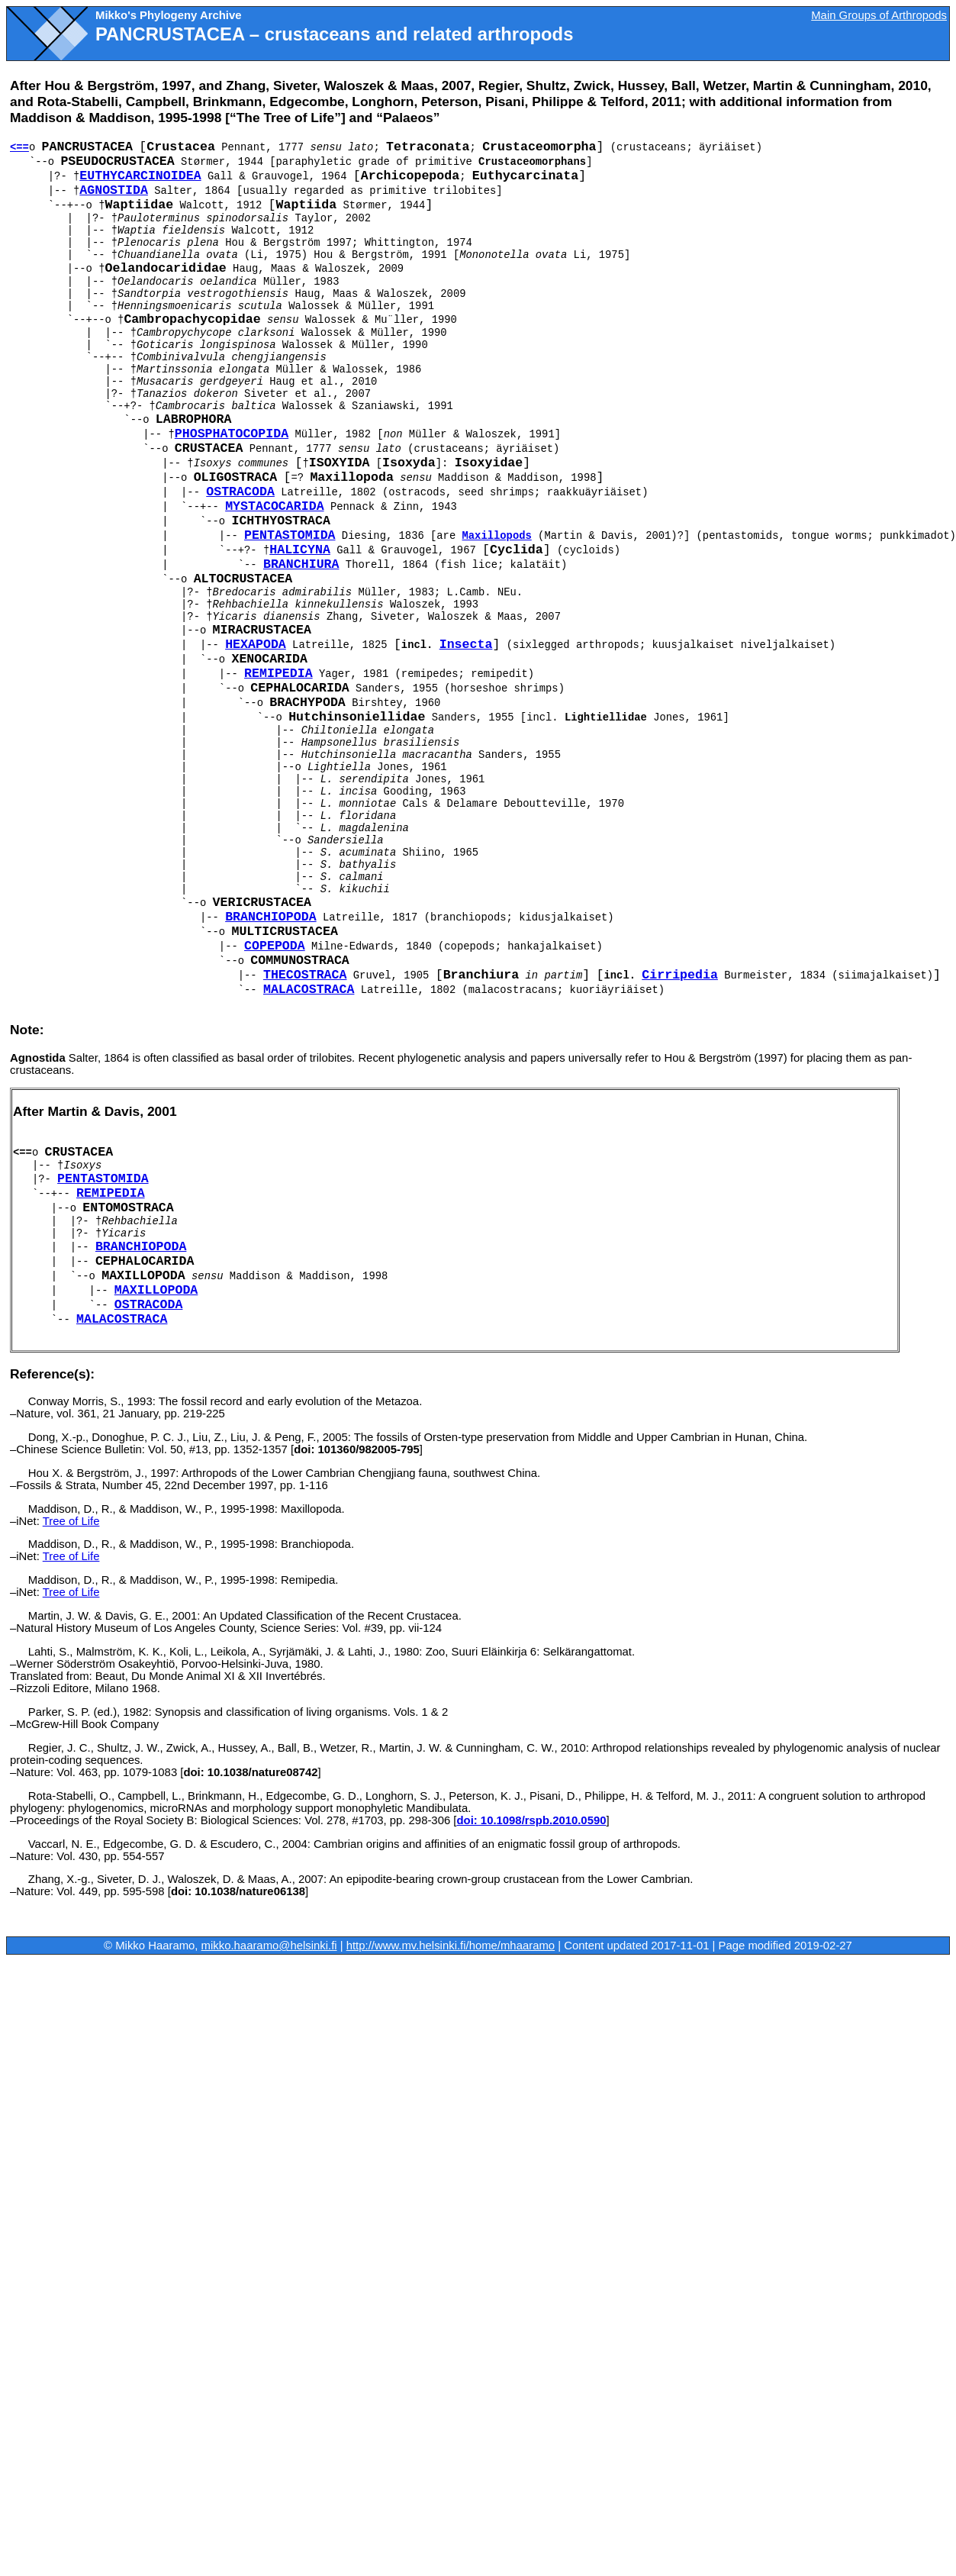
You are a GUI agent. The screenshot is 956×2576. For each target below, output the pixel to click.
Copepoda (274, 946)
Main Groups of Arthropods (879, 15)
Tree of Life (71, 1521)
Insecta (466, 644)
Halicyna (299, 550)
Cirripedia (680, 975)
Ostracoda (240, 492)
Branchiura (301, 564)
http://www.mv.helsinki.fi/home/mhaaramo (450, 1945)
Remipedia (278, 673)
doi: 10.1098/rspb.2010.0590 (531, 1820)
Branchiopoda (271, 917)
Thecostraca (305, 975)
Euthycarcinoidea (140, 176)
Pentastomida (290, 535)
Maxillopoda (156, 1290)
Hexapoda (255, 644)
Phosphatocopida (231, 434)
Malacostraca (309, 989)
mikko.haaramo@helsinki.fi (269, 1945)
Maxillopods (497, 536)
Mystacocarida (274, 506)
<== (19, 147)
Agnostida (113, 190)
